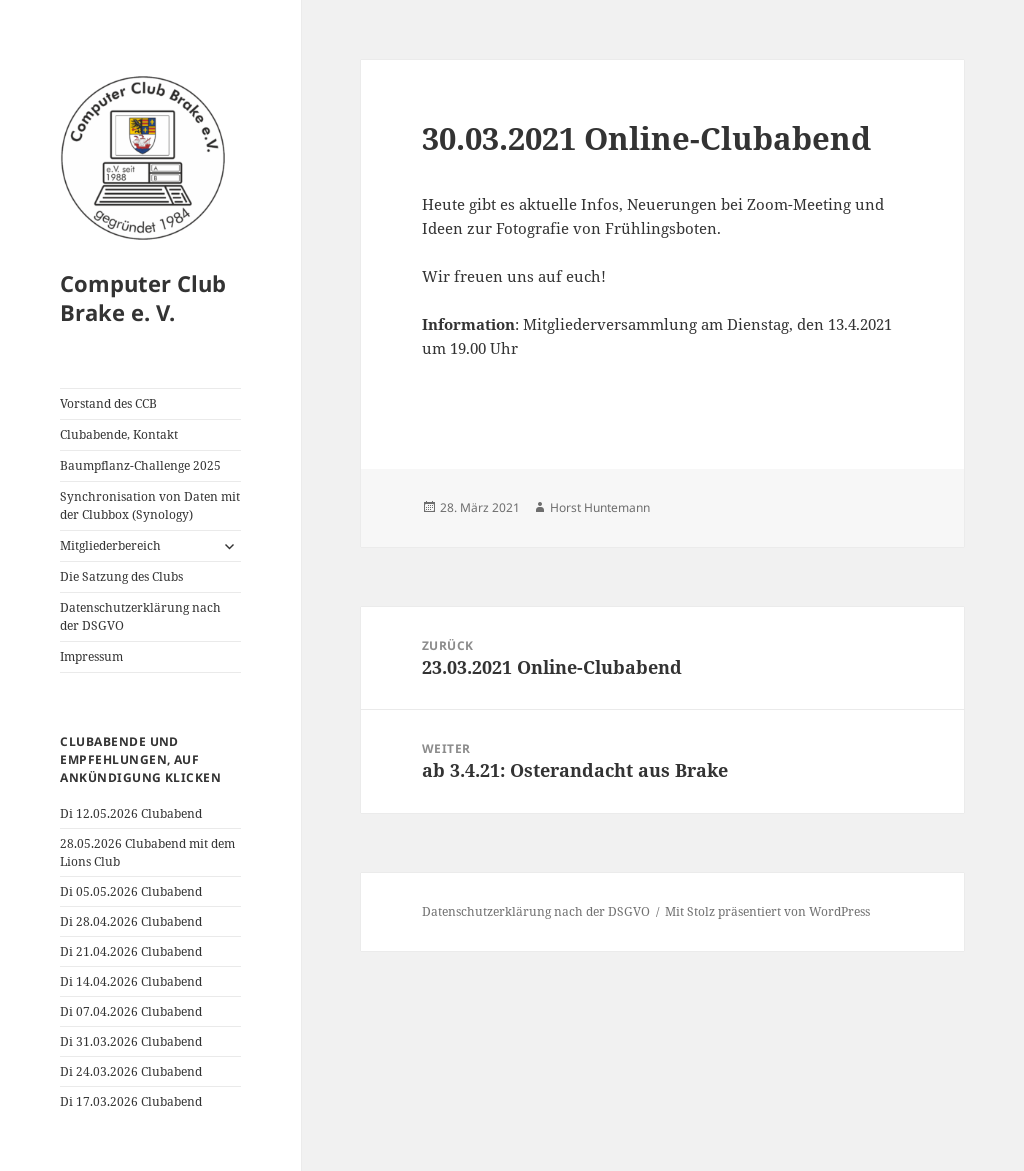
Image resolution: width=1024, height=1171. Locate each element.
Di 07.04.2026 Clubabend (131, 1011)
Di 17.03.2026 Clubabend (131, 1101)
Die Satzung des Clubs (121, 576)
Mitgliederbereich (110, 545)
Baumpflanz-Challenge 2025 (140, 465)
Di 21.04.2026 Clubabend (131, 951)
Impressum (91, 656)
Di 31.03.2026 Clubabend (131, 1041)
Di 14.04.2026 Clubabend (131, 981)
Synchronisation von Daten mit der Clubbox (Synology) (150, 505)
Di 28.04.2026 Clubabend (131, 921)
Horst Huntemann (600, 507)
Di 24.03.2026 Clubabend (131, 1071)
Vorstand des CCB (108, 403)
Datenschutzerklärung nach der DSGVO (140, 616)
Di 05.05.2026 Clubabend (131, 891)
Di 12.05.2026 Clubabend (131, 813)
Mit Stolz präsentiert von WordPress (767, 911)
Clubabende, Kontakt (119, 434)
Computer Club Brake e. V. (143, 298)
